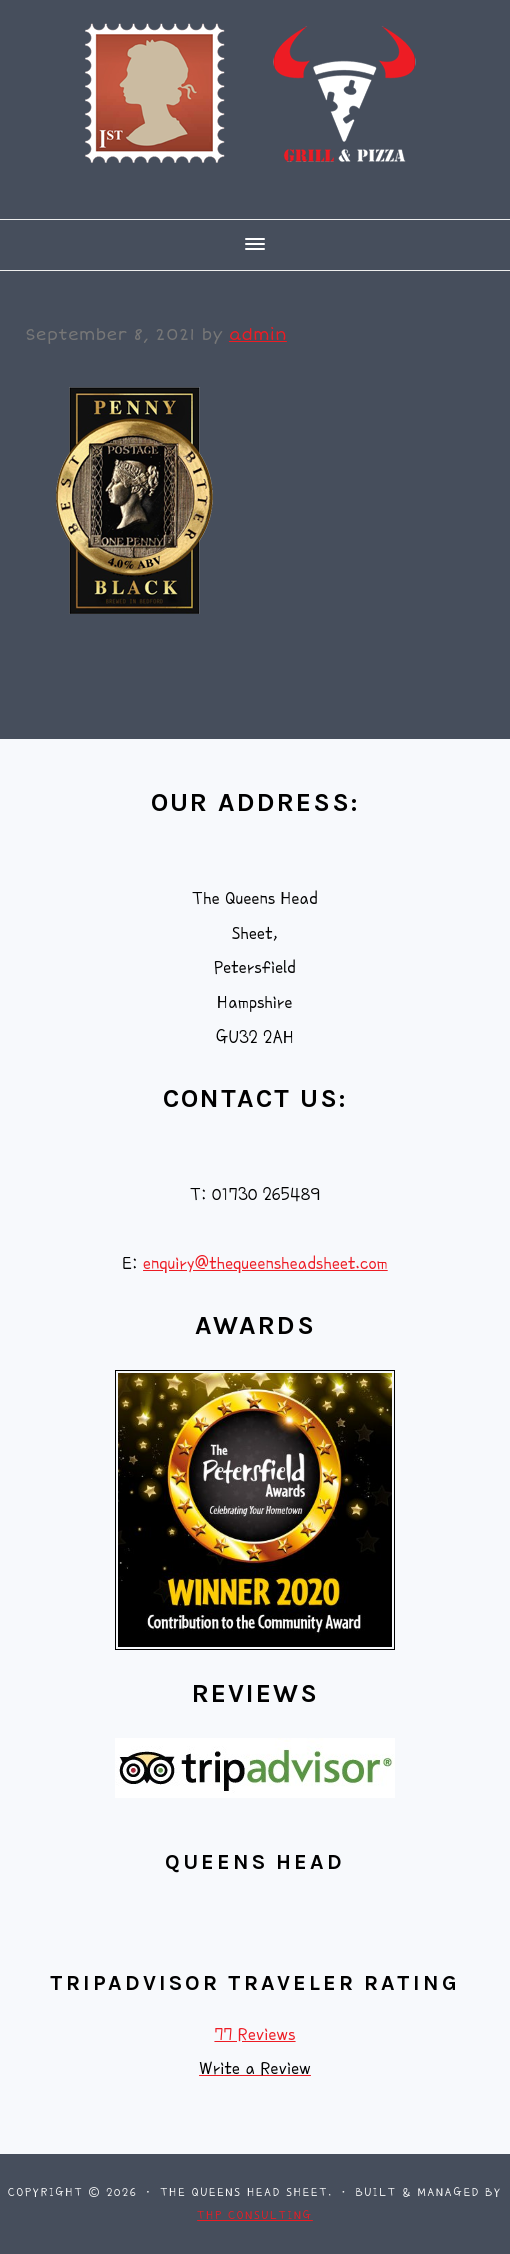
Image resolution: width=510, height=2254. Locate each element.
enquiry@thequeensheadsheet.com (265, 1263)
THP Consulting (255, 2215)
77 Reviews (254, 2034)
